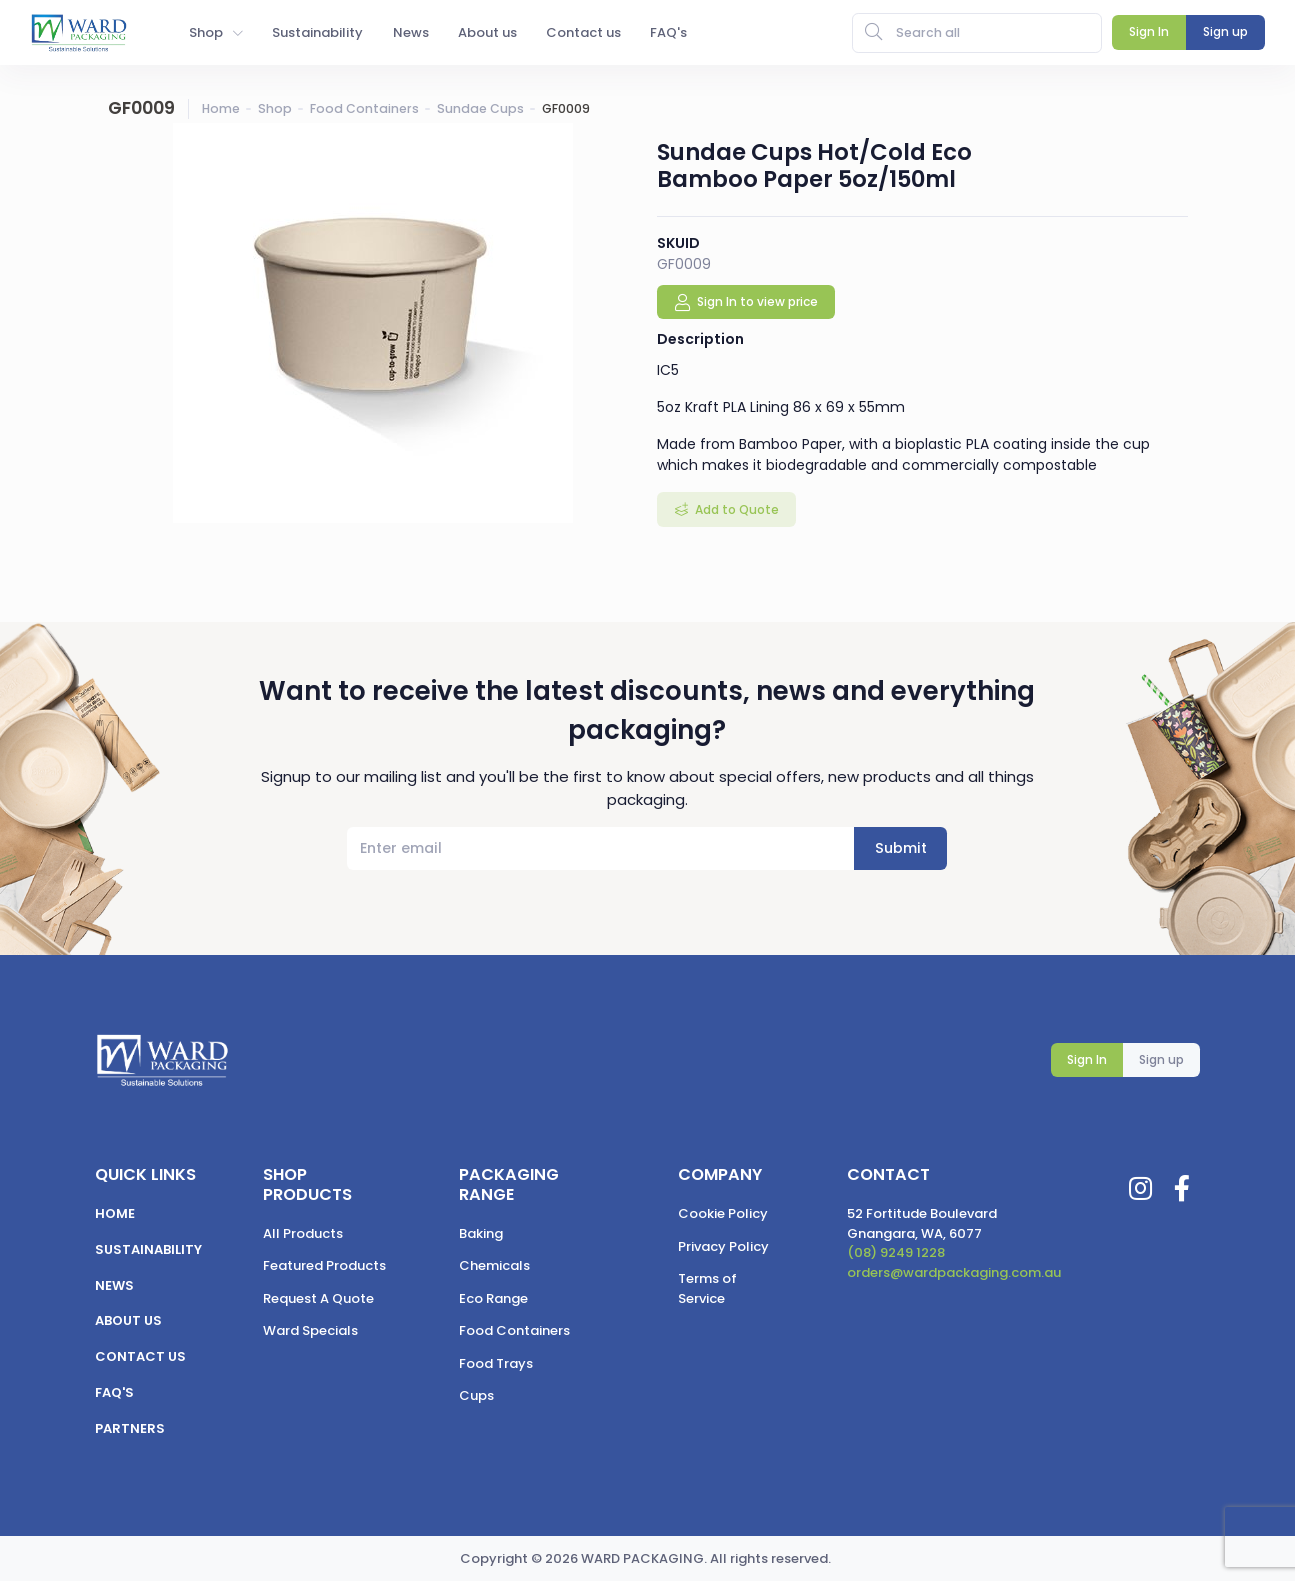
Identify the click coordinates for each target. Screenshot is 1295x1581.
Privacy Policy (723, 1246)
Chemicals (494, 1265)
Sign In (1087, 1059)
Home (221, 108)
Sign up (1161, 1059)
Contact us (140, 1356)
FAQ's (114, 1392)
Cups (476, 1395)
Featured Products (324, 1265)
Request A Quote (318, 1298)
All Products (303, 1233)
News (114, 1285)
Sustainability (148, 1249)
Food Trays (496, 1363)
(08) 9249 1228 (896, 1252)
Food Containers (364, 108)
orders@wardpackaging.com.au (954, 1272)
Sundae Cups (480, 108)
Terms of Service (707, 1288)
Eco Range (493, 1298)
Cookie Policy (723, 1213)
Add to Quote (735, 509)
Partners (130, 1428)
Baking (481, 1233)
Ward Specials (310, 1330)
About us (128, 1320)
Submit (901, 848)
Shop (275, 108)
